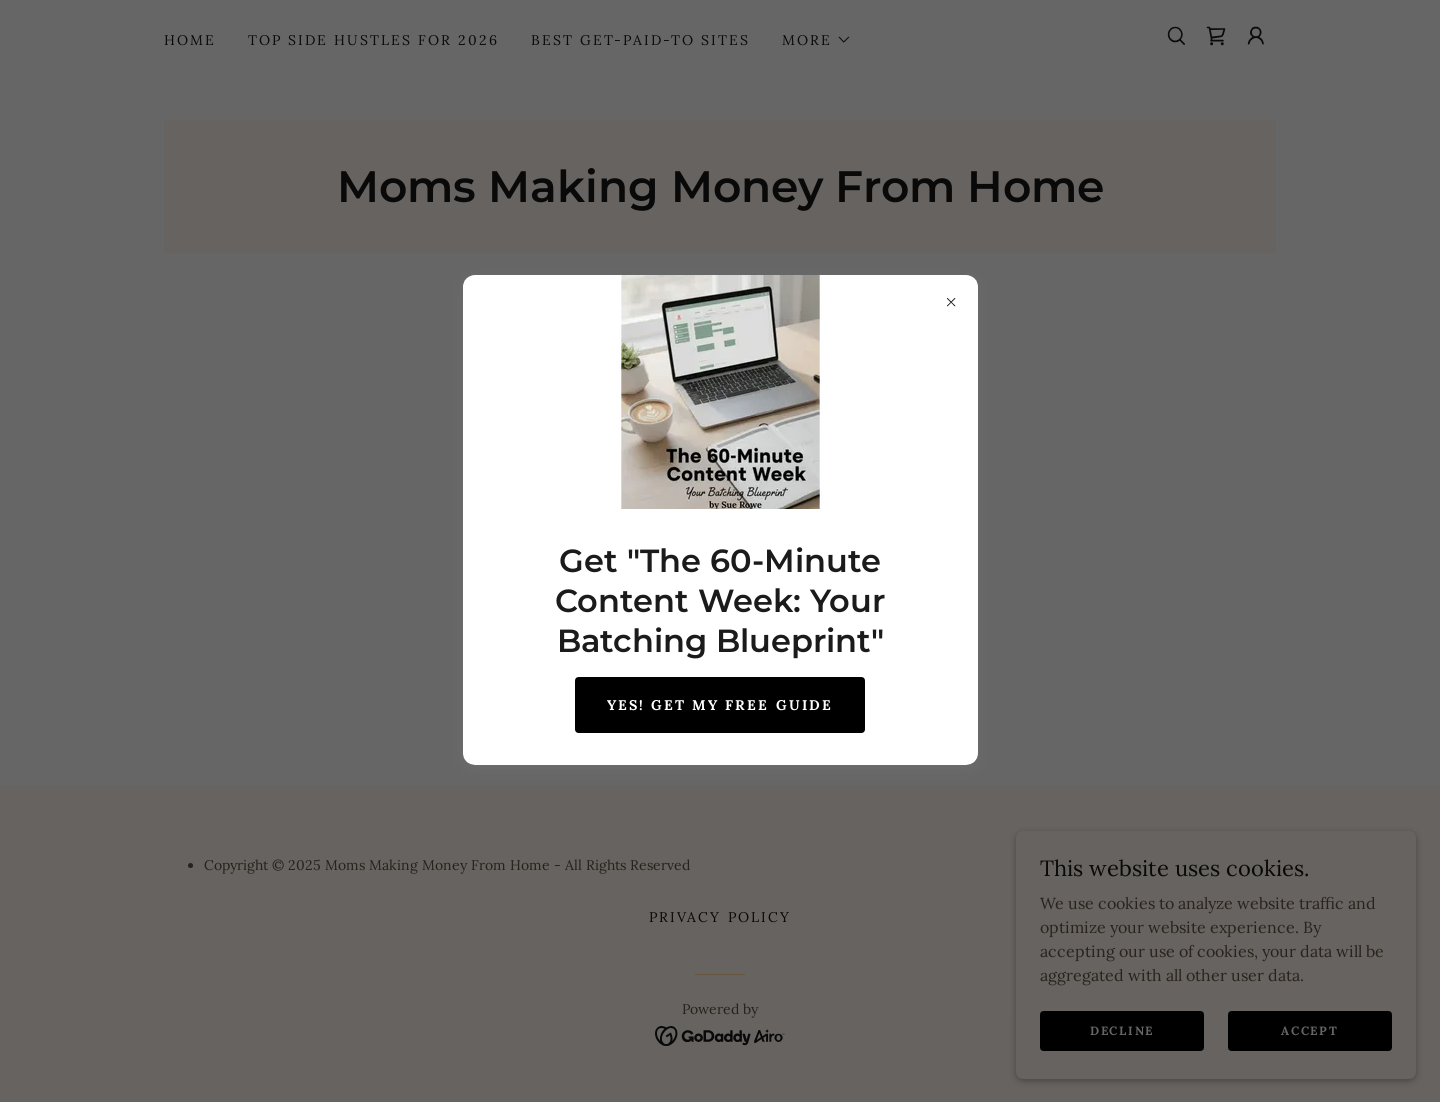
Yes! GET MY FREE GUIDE (719, 705)
